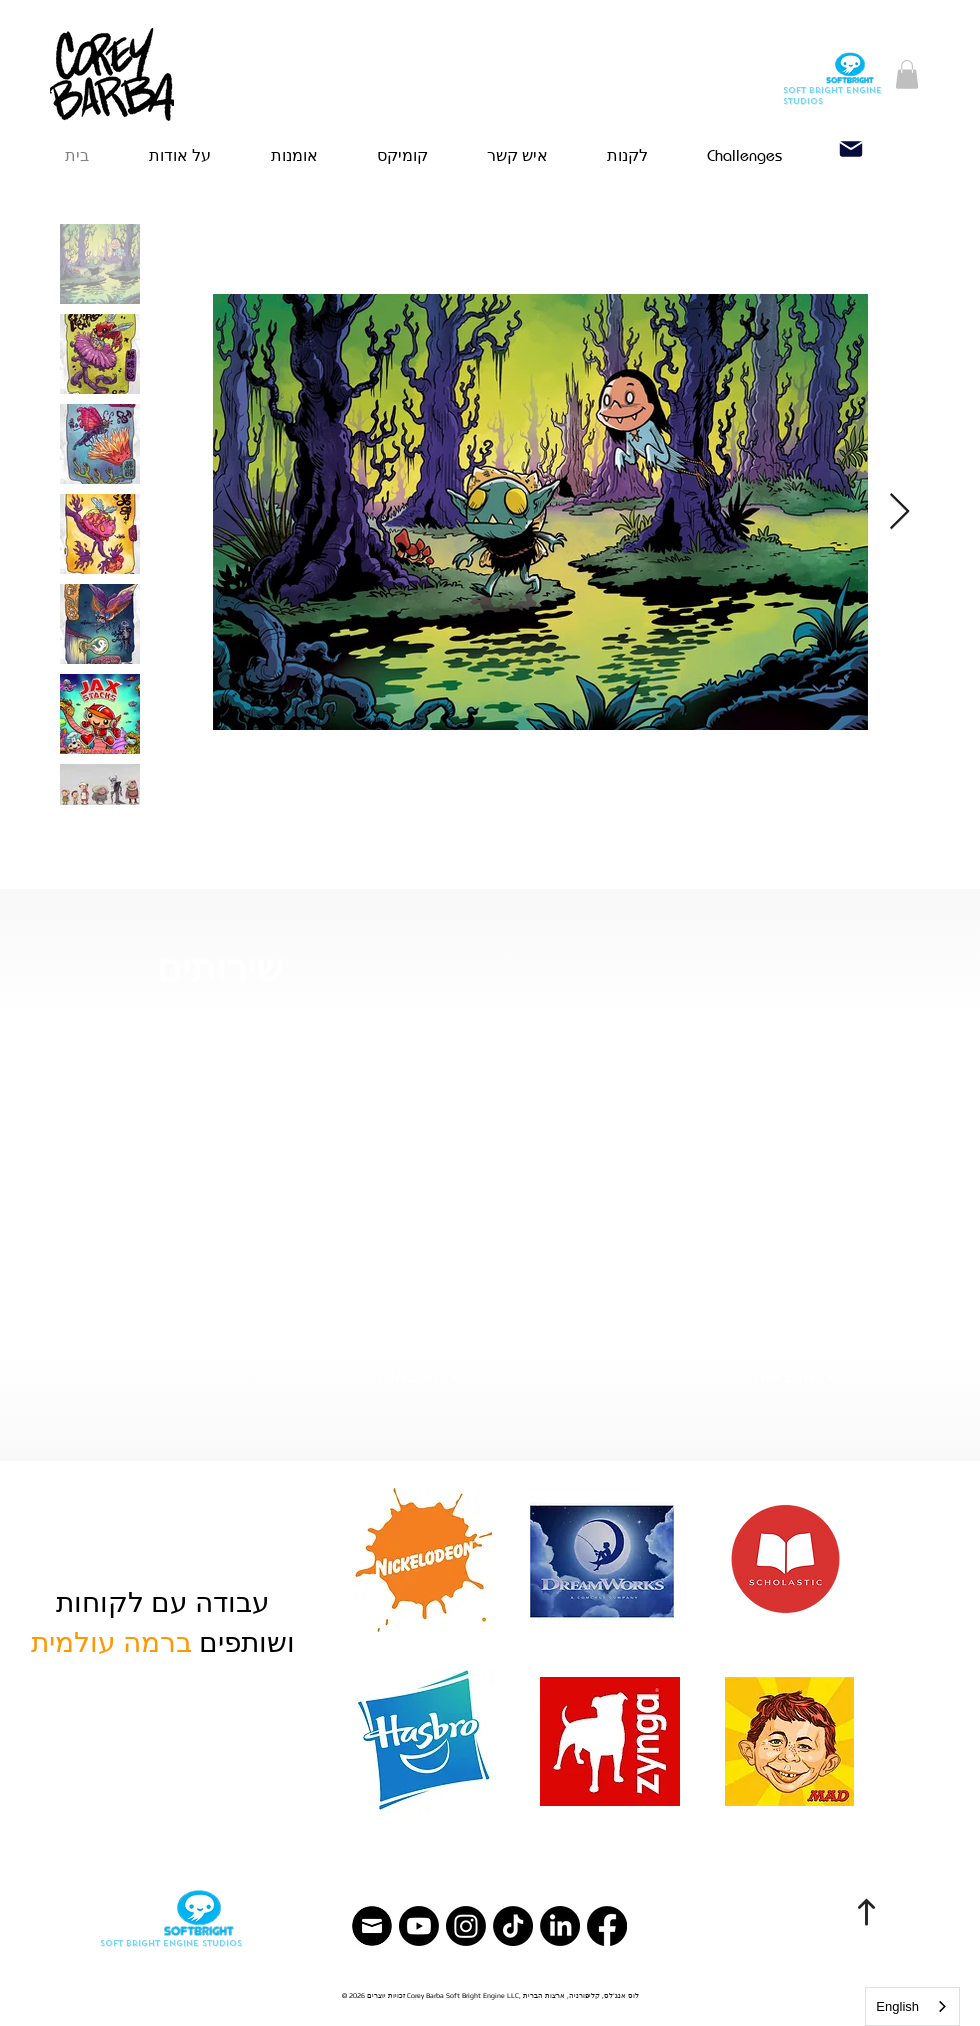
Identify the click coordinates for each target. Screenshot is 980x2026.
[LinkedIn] (560, 1926)
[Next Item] (899, 512)
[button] (907, 74)
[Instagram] (466, 1926)
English (897, 2006)
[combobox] (912, 2006)
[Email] (851, 149)
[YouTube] (419, 1926)
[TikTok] (513, 1926)
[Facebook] (607, 1926)
